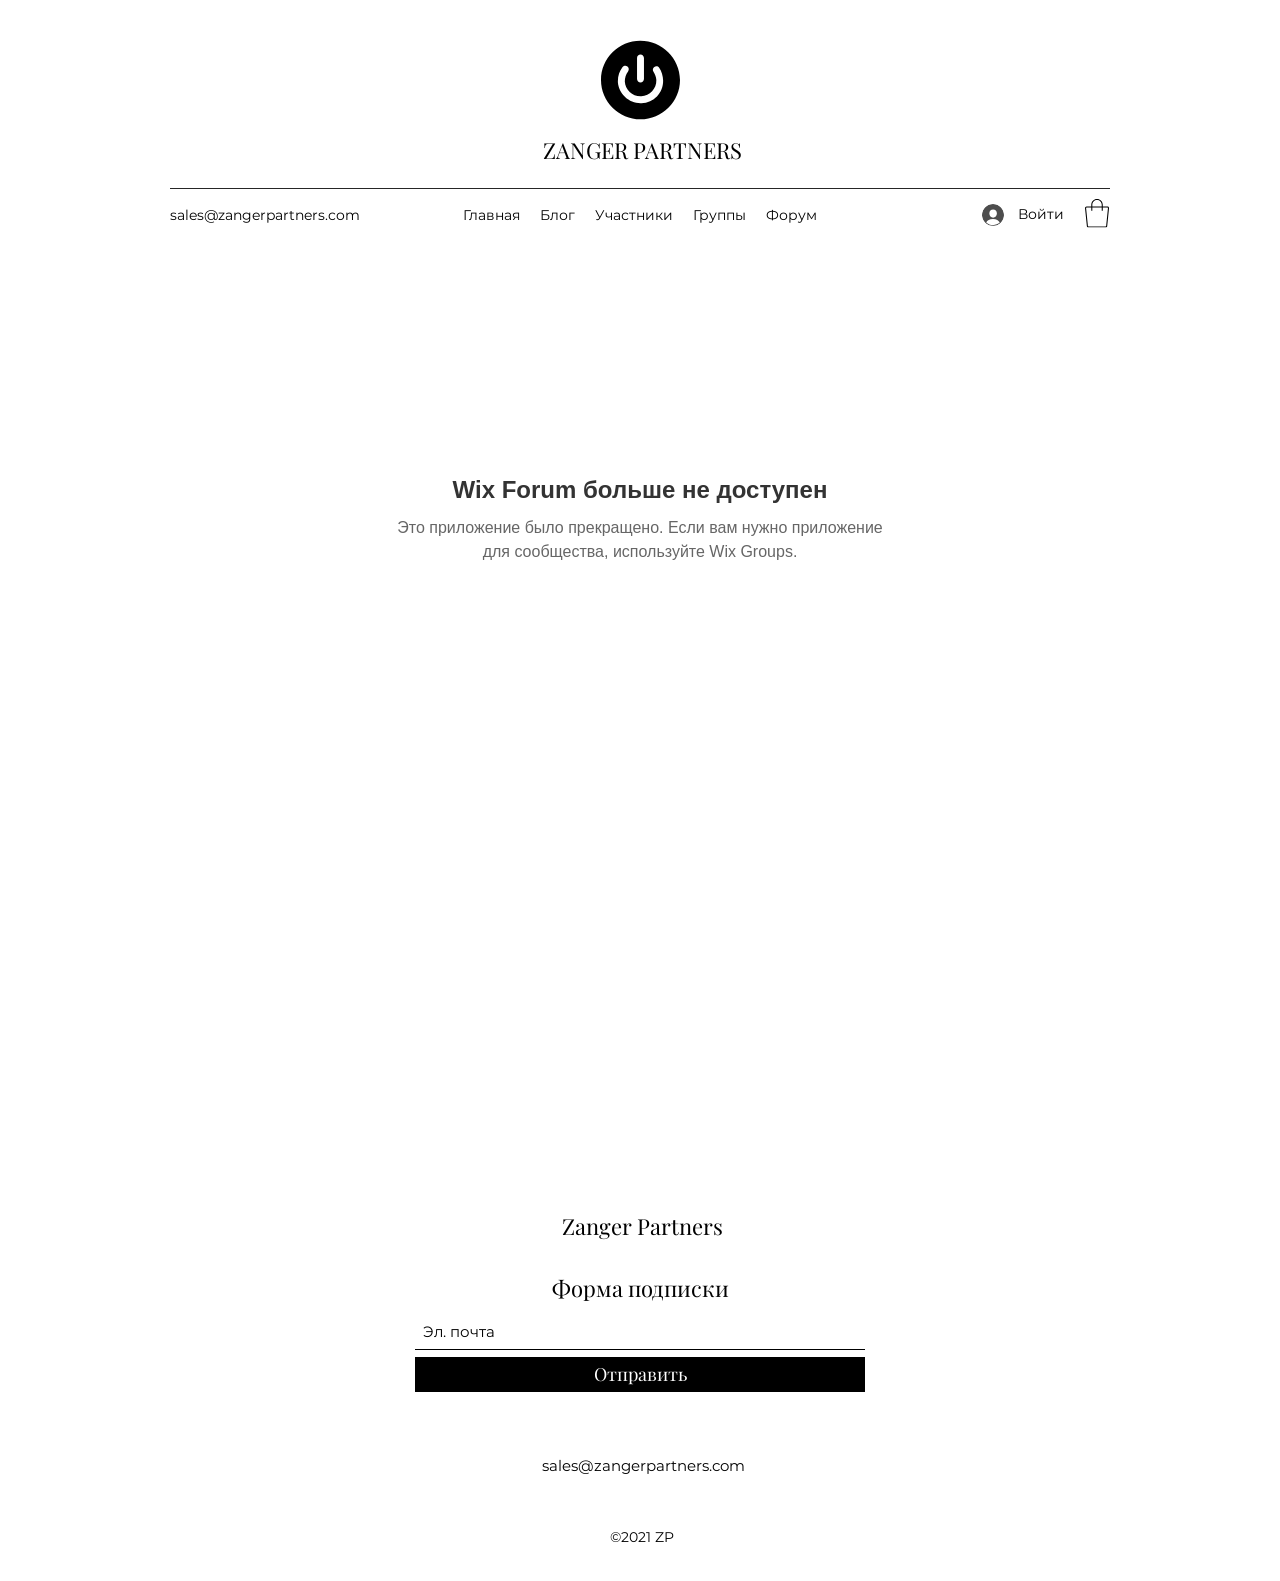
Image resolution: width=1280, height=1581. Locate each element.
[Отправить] (640, 1374)
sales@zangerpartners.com (265, 215)
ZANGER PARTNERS (642, 150)
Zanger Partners (642, 1226)
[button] (1097, 213)
